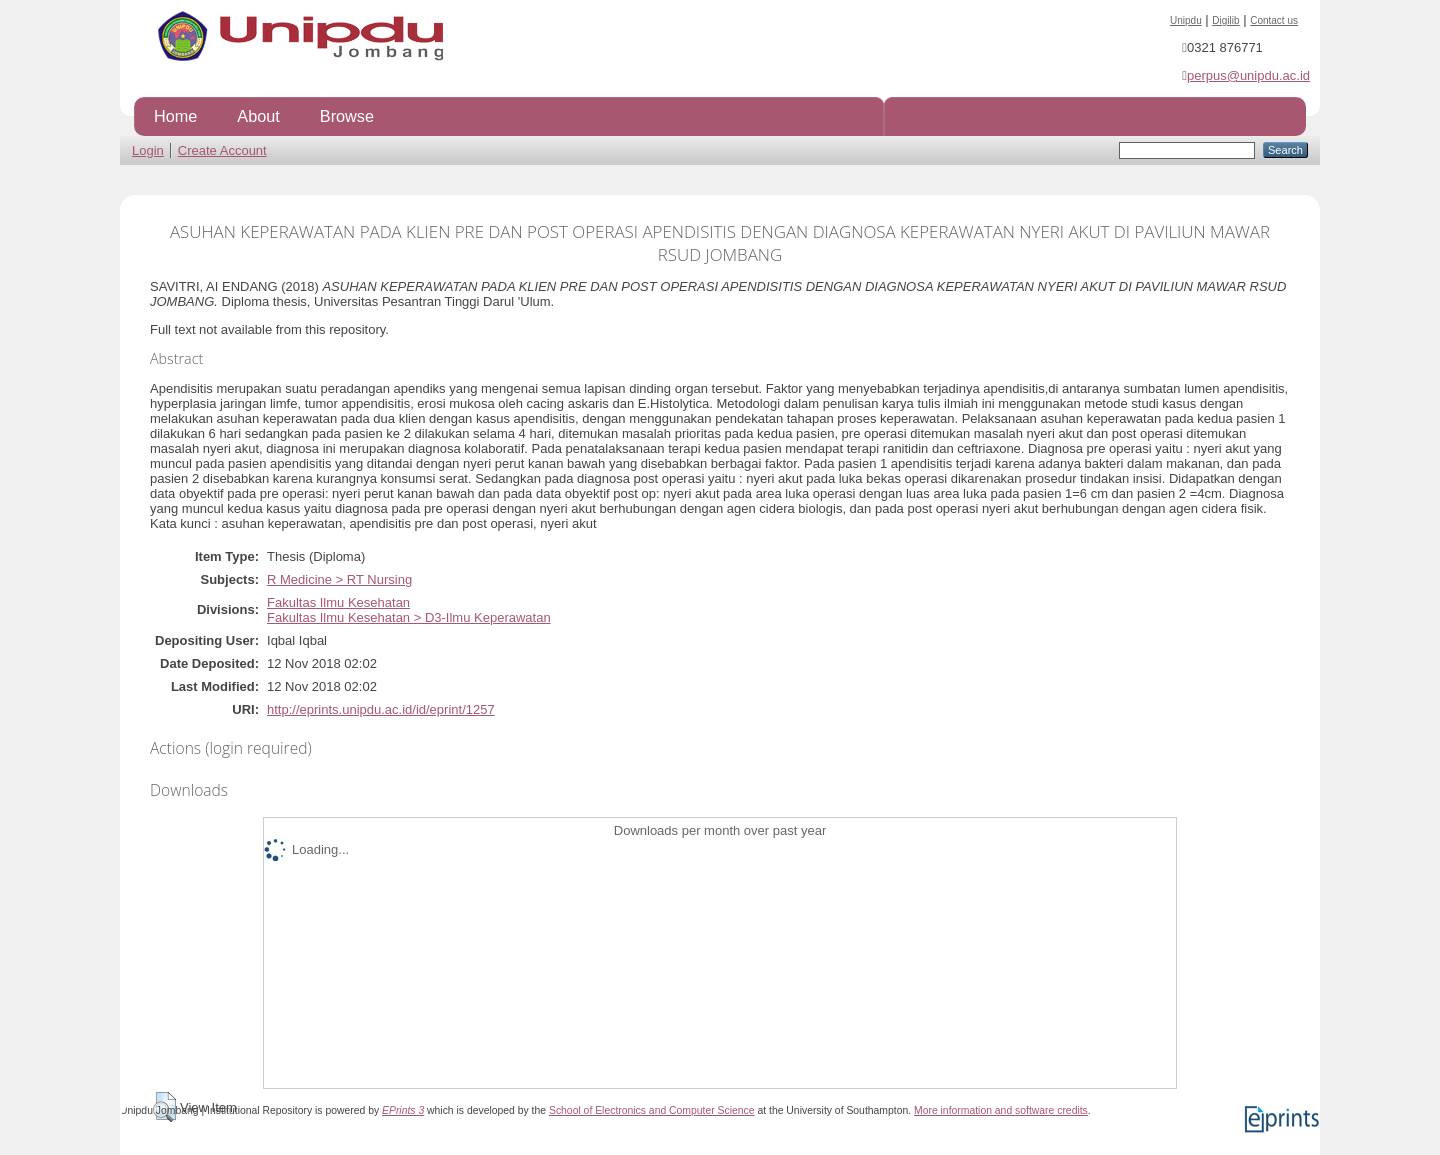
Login (148, 150)
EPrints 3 (403, 1110)
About (258, 116)
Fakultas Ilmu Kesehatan (338, 602)
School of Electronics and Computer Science (652, 1110)
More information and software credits (1001, 1110)
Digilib (1225, 20)
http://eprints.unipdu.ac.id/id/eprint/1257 (381, 709)
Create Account (222, 150)
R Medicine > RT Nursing (339, 579)
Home (175, 116)
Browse (347, 116)
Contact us (1274, 20)
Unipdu (1186, 20)
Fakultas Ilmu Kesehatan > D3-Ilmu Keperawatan (409, 617)
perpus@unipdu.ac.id (1248, 75)
